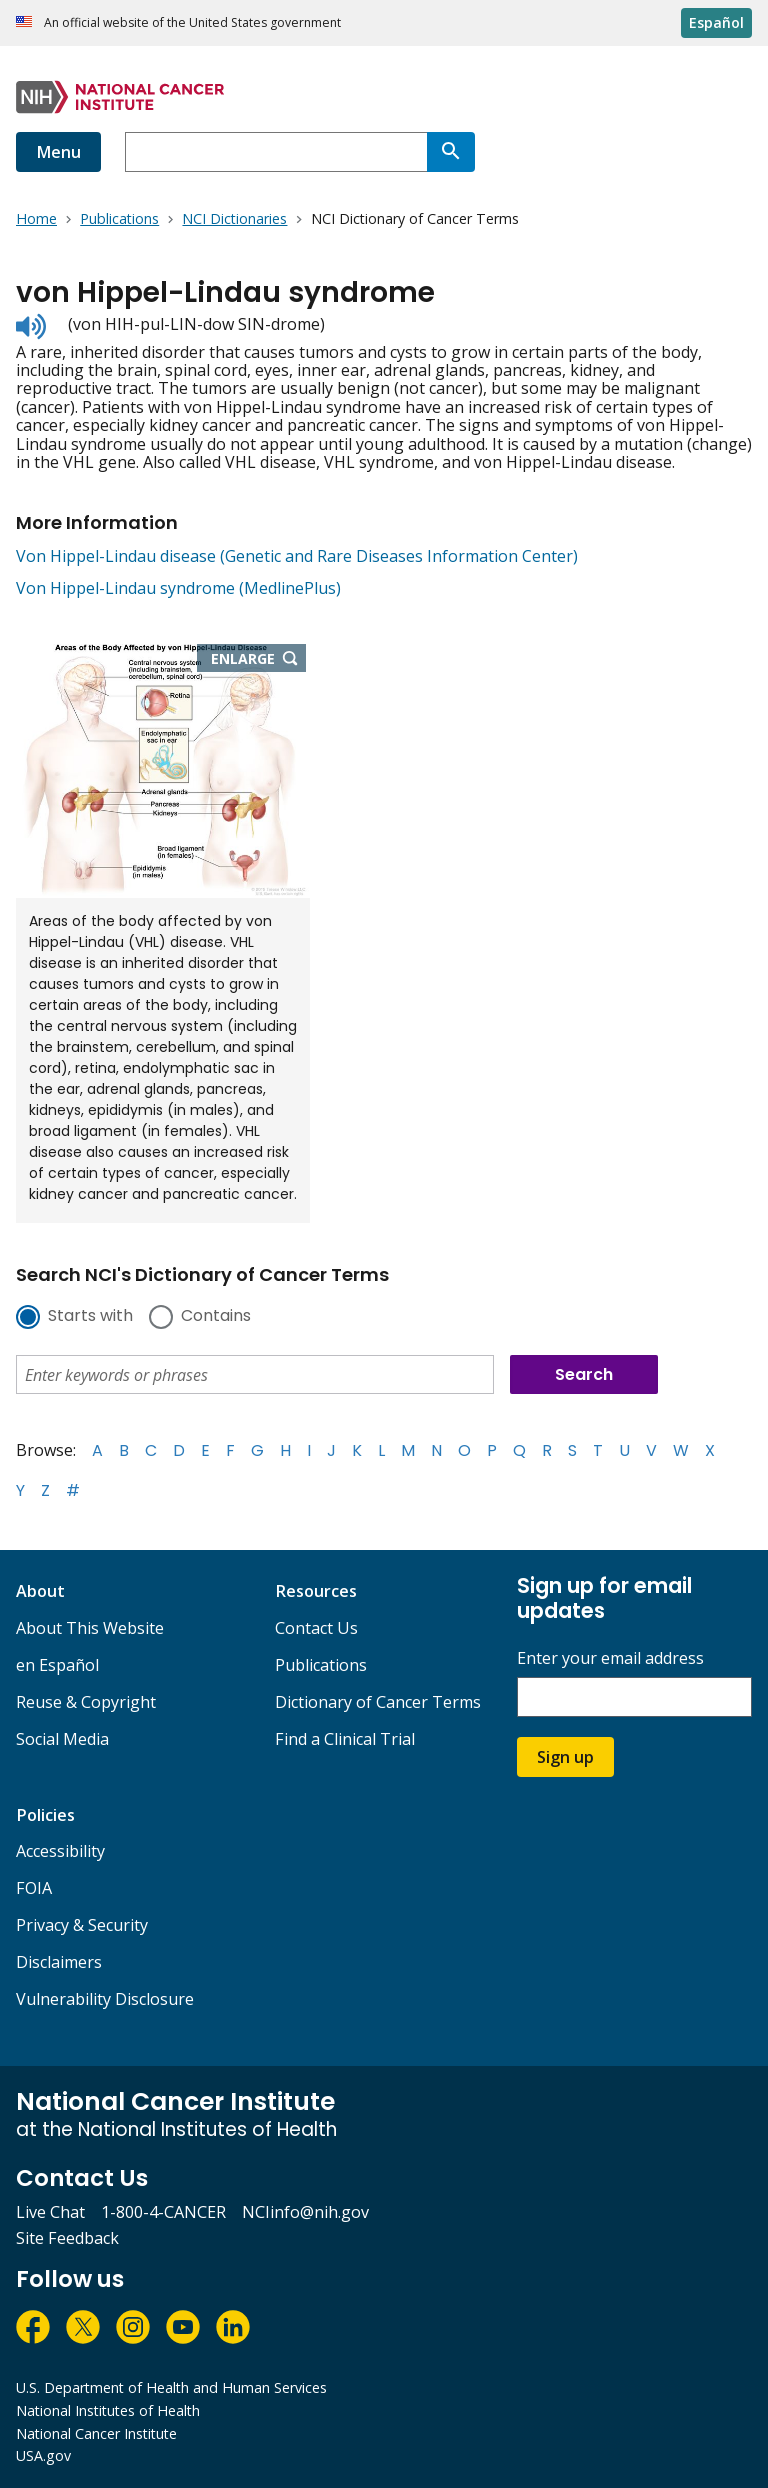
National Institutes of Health (108, 2410)
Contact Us (316, 1628)
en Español (57, 1665)
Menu (58, 152)
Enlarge (259, 660)
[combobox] (276, 152)
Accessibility (60, 1851)
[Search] (451, 152)
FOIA (34, 1888)
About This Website (90, 1628)
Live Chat (50, 2212)
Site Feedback (67, 2238)
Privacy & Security (82, 1925)
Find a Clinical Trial (345, 1739)
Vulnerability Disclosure (105, 1999)
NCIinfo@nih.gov (305, 2212)
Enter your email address (610, 1658)
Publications (321, 1665)
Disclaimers (59, 1962)
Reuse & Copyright (86, 1702)
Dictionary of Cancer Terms (378, 1702)
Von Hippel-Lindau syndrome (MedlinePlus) (178, 588)
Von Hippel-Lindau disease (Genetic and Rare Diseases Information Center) (297, 556)
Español (716, 22)
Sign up (565, 1757)
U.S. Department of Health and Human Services (171, 2387)
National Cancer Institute (96, 2433)
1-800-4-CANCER (163, 2212)
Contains (216, 1317)
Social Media (62, 1739)
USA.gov (43, 2455)
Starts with (90, 1317)
